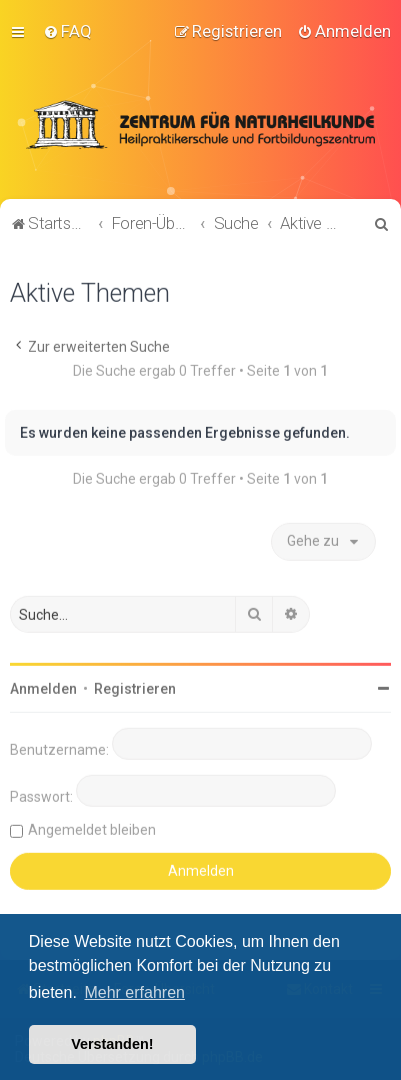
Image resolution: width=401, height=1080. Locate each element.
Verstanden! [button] (112, 1044)
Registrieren (135, 687)
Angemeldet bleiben (92, 828)
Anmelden (43, 687)
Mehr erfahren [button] (134, 992)
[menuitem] (67, 31)
